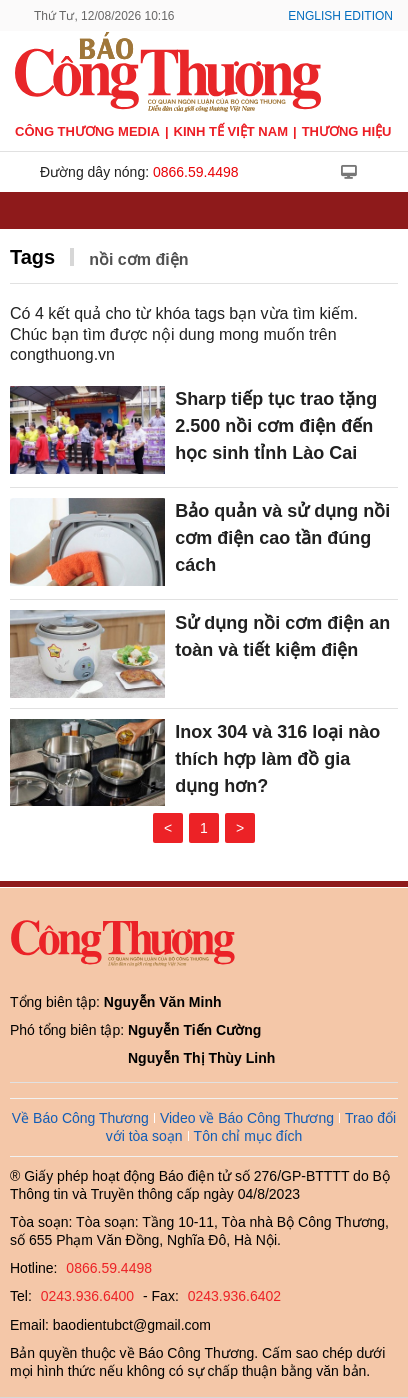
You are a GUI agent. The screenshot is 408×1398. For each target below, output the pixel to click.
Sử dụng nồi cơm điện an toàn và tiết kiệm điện (282, 636)
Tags (32, 257)
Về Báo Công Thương (80, 1118)
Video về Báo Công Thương (247, 1118)
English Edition (340, 16)
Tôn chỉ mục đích (248, 1136)
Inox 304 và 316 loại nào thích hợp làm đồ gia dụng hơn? (277, 759)
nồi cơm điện (138, 259)
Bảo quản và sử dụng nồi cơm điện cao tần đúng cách (282, 538)
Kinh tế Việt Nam (231, 131)
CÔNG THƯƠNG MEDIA (87, 131)
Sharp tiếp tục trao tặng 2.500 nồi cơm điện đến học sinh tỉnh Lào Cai (276, 426)
